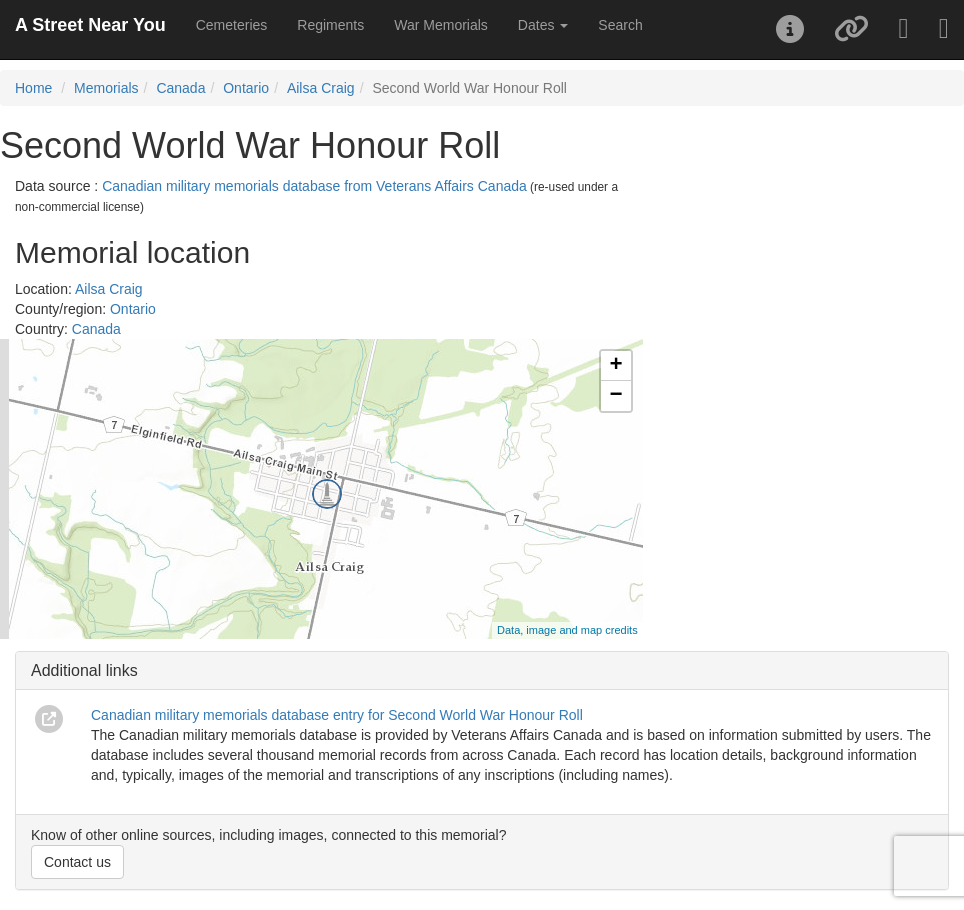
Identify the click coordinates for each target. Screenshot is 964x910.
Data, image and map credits (567, 630)
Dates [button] (543, 25)
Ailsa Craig (321, 88)
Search (620, 25)
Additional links (84, 670)
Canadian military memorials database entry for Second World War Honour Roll (337, 715)
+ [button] (616, 366)
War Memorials (441, 25)
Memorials (106, 88)
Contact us (77, 862)
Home (33, 88)
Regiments (330, 25)
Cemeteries (232, 25)
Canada (180, 88)
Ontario (246, 88)
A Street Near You (90, 25)
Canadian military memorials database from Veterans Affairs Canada (314, 186)
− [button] (616, 396)
